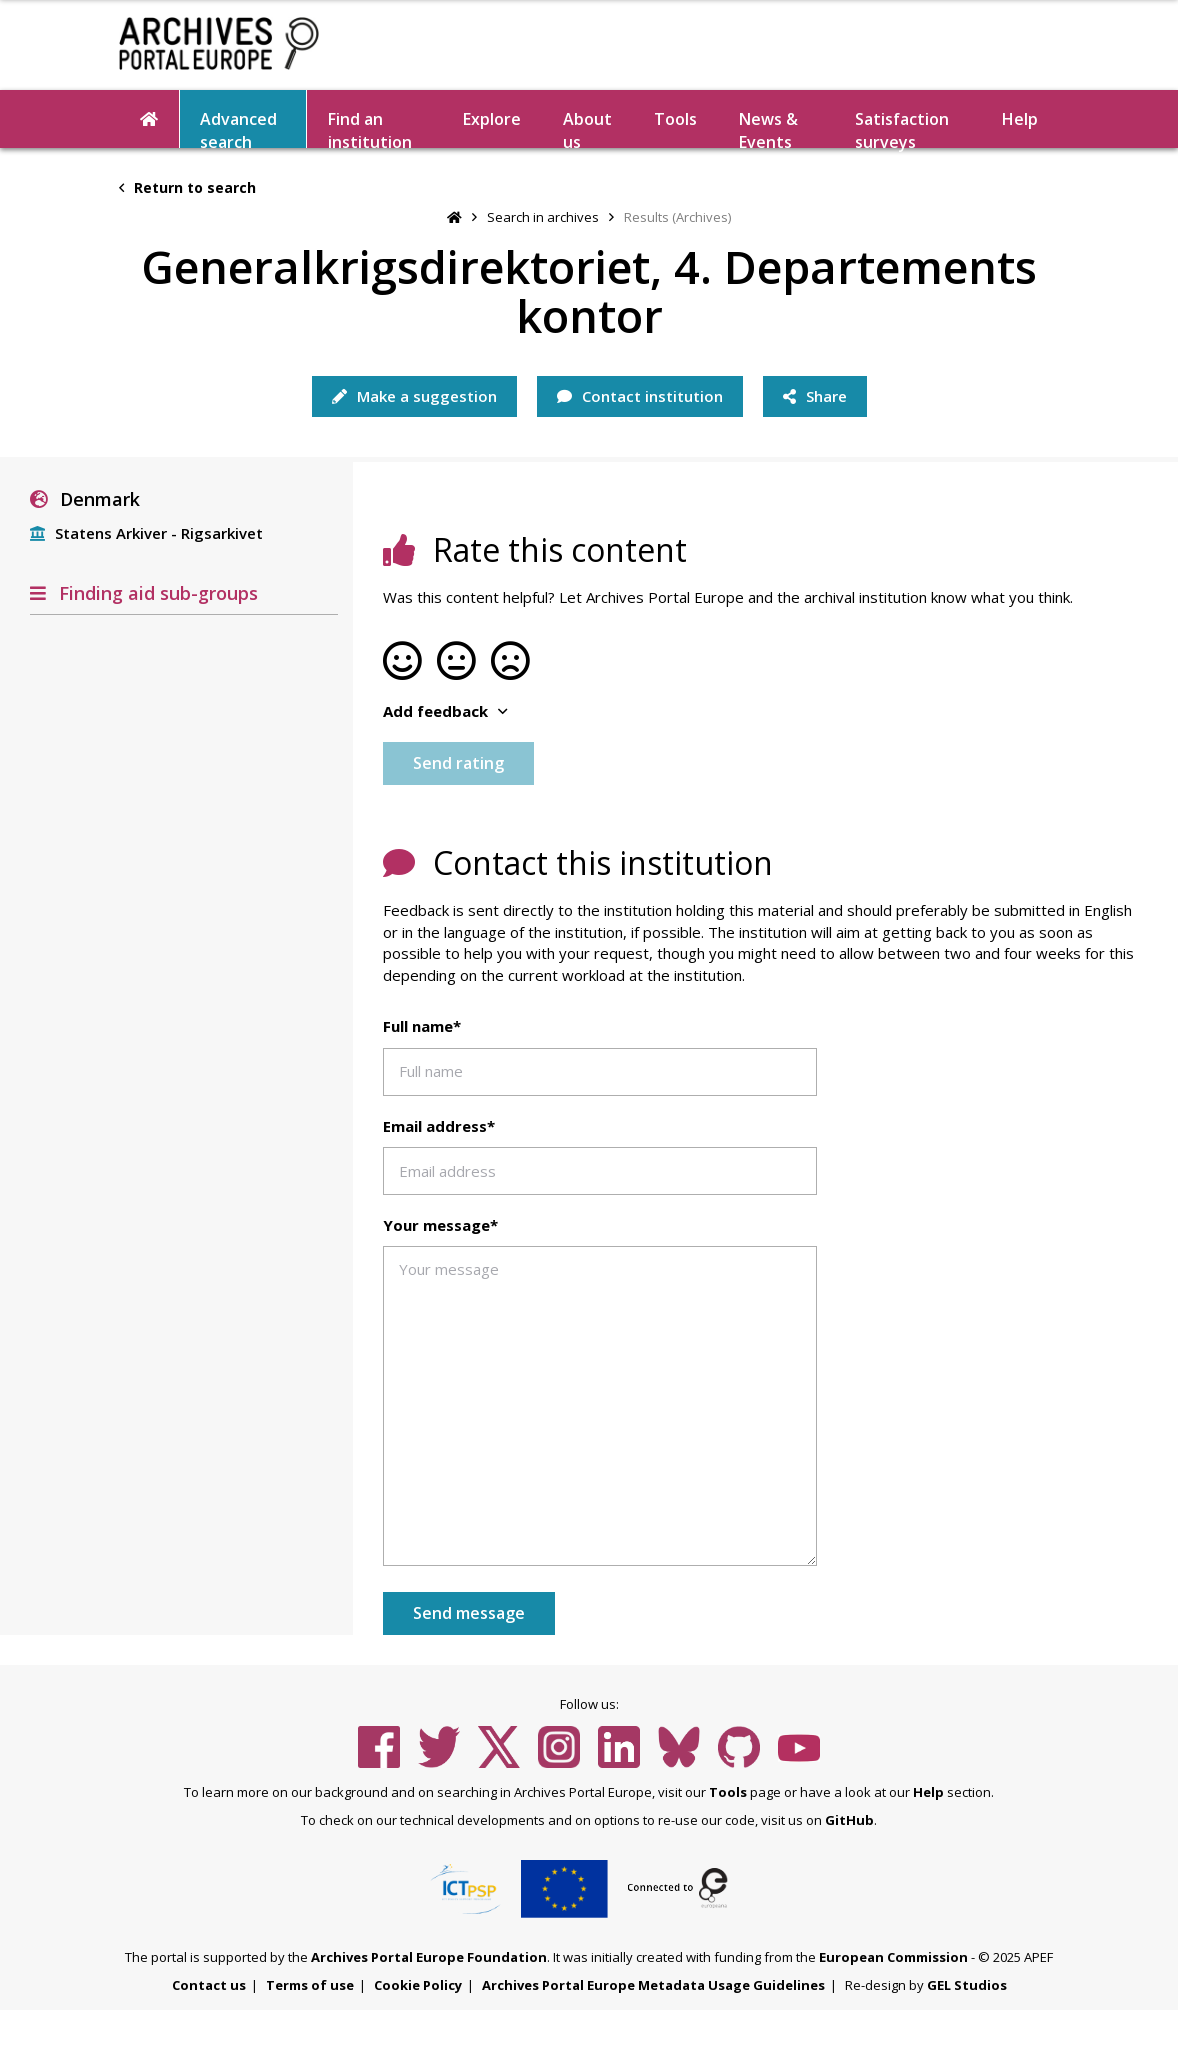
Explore (492, 119)
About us (587, 128)
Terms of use (310, 1985)
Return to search (187, 187)
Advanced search (238, 128)
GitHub (849, 1820)
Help (1020, 119)
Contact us (209, 1985)
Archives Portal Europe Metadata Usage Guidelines (653, 1985)
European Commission (893, 1957)
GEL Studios (967, 1985)
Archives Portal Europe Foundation (429, 1957)
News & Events (768, 128)
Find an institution (370, 128)
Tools (675, 119)
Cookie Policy (418, 1985)
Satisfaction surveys (902, 128)
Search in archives (543, 217)
